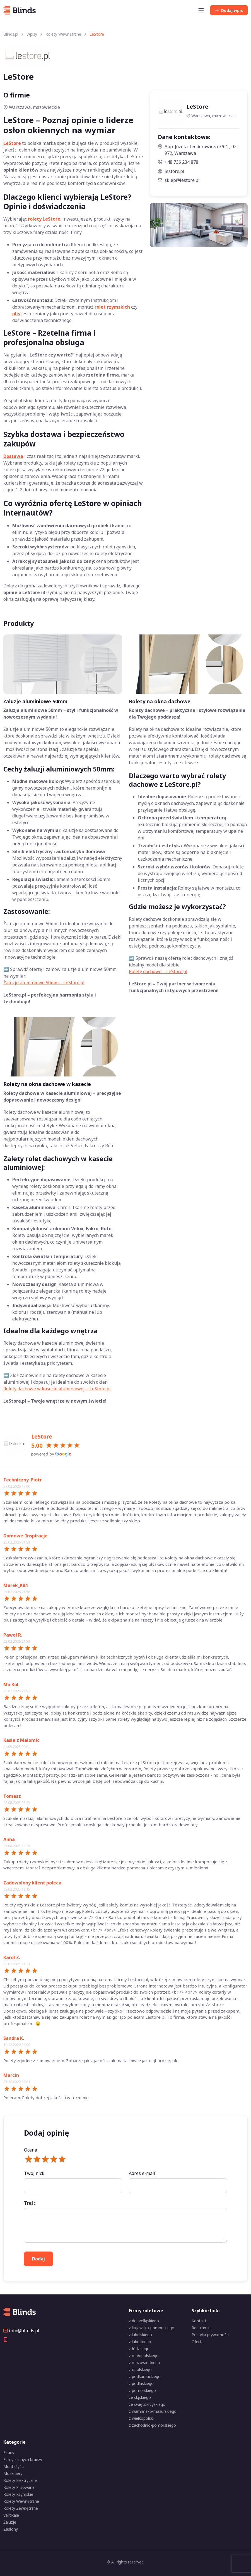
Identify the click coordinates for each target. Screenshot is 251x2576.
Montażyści (13, 2466)
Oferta (198, 2341)
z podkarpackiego (145, 2376)
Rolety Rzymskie (18, 2494)
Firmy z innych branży (22, 2459)
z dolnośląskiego (144, 2320)
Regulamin (201, 2327)
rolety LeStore (44, 219)
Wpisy (31, 34)
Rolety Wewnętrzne (63, 34)
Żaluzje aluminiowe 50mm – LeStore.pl (44, 983)
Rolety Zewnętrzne (20, 2508)
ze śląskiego (140, 2397)
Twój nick (34, 2173)
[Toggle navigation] (201, 10)
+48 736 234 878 (178, 162)
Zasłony (10, 2529)
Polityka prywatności (210, 2334)
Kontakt (199, 2320)
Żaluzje (9, 2522)
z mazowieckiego (144, 2362)
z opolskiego (140, 2369)
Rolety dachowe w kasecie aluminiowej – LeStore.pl (57, 1389)
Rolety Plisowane (19, 2487)
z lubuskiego (140, 2341)
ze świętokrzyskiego (147, 2404)
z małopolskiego (144, 2355)
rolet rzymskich (112, 307)
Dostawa (13, 456)
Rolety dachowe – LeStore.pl (158, 971)
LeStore (12, 143)
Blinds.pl (10, 34)
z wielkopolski (141, 2418)
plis (16, 314)
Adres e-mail (142, 2173)
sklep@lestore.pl (179, 180)
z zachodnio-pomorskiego (152, 2425)
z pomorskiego (142, 2390)
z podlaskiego (141, 2383)
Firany (8, 2452)
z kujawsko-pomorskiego (151, 2327)
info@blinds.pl (21, 2331)
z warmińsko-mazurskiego (153, 2411)
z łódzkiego (139, 2348)
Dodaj (229, 10)
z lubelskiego (140, 2334)
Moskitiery (12, 2473)
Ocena (30, 2150)
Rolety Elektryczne (20, 2480)
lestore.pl (171, 171)
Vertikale (11, 2515)
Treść (30, 2203)
